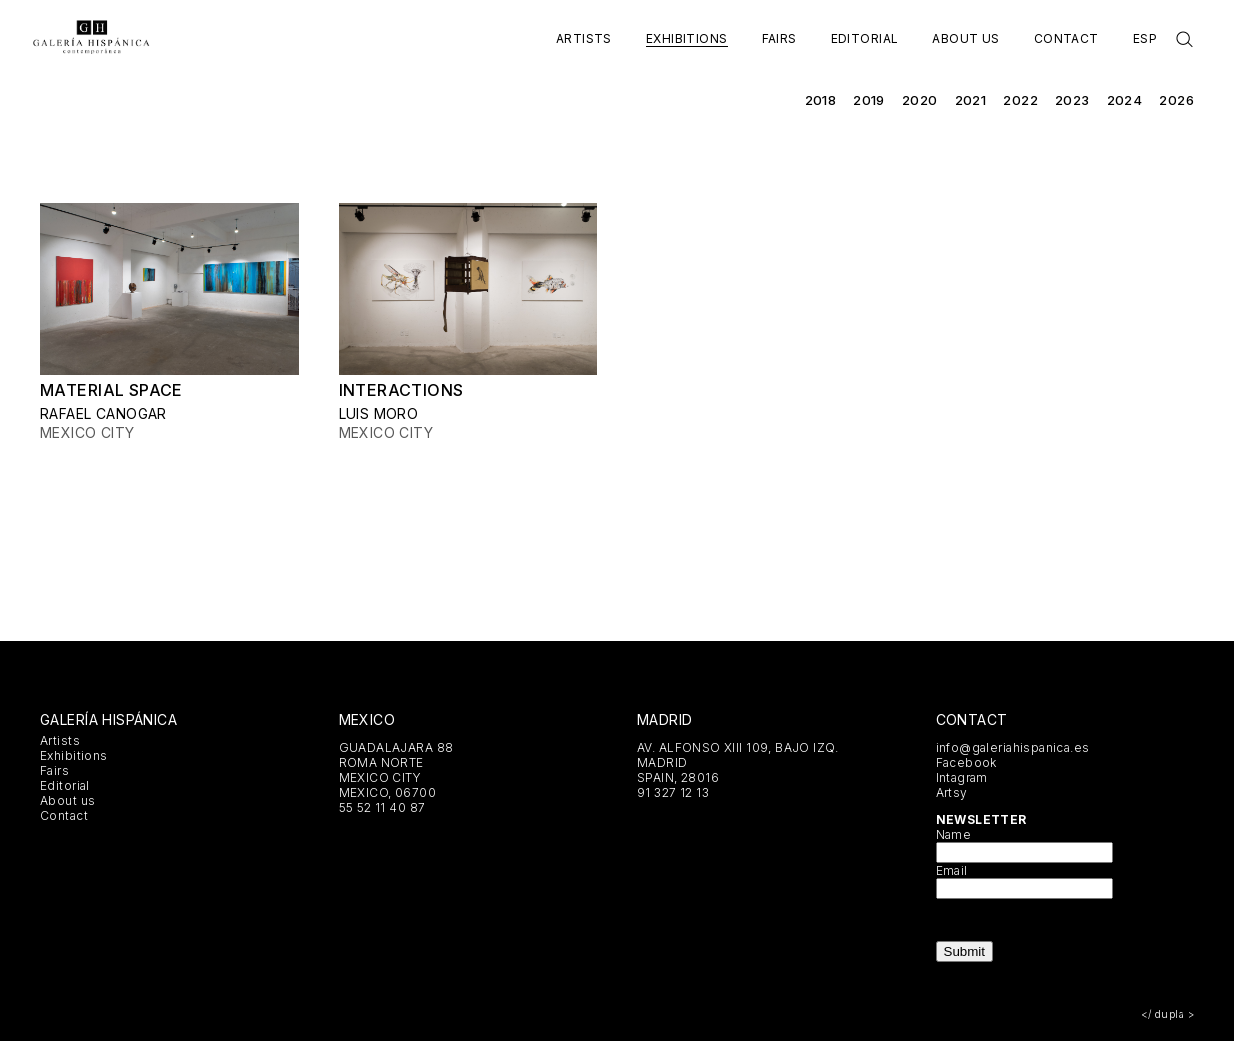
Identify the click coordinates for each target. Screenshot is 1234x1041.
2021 (971, 100)
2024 (1125, 100)
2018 (821, 100)
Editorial (865, 38)
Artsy (952, 792)
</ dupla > (1167, 1014)
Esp (1145, 38)
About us (965, 38)
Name (954, 834)
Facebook (966, 762)
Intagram (962, 777)
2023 (1072, 100)
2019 (869, 100)
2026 (1176, 100)
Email (952, 870)
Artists (584, 38)
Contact (1066, 38)
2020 (920, 100)
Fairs (779, 38)
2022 (1020, 100)
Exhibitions (687, 38)
